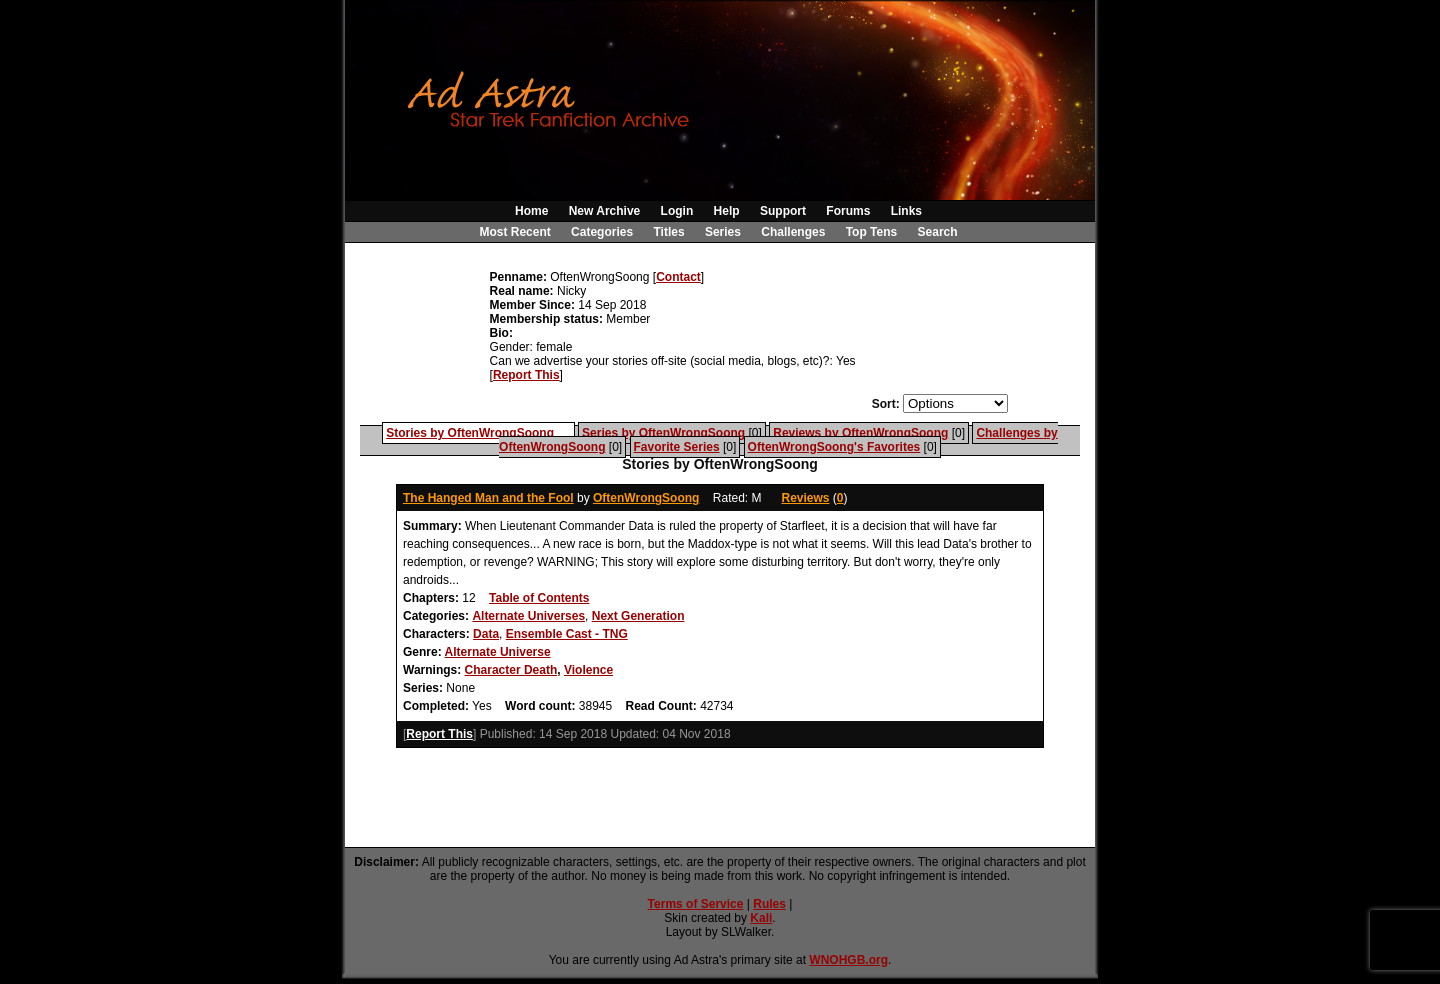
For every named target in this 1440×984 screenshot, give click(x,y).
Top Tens (872, 232)
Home (531, 211)
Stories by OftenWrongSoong (470, 433)
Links (906, 211)
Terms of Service (696, 904)
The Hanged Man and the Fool (488, 498)
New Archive (605, 211)
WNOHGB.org (848, 960)
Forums (848, 211)
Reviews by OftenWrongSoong (860, 433)
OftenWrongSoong (646, 498)
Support (783, 211)
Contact (678, 277)
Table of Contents (539, 598)
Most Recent (514, 232)
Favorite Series (677, 447)
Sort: (886, 404)
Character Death (511, 670)
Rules (769, 904)
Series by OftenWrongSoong (663, 433)
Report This (526, 375)
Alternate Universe (498, 652)
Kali (761, 918)
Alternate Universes (528, 616)
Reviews (805, 498)
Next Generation (638, 616)
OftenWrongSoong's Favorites (834, 447)
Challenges (793, 232)
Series (723, 232)
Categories (602, 232)
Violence (588, 670)
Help (727, 211)
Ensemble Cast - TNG (567, 634)
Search (938, 232)
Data (486, 634)
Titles (668, 232)
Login (677, 211)
